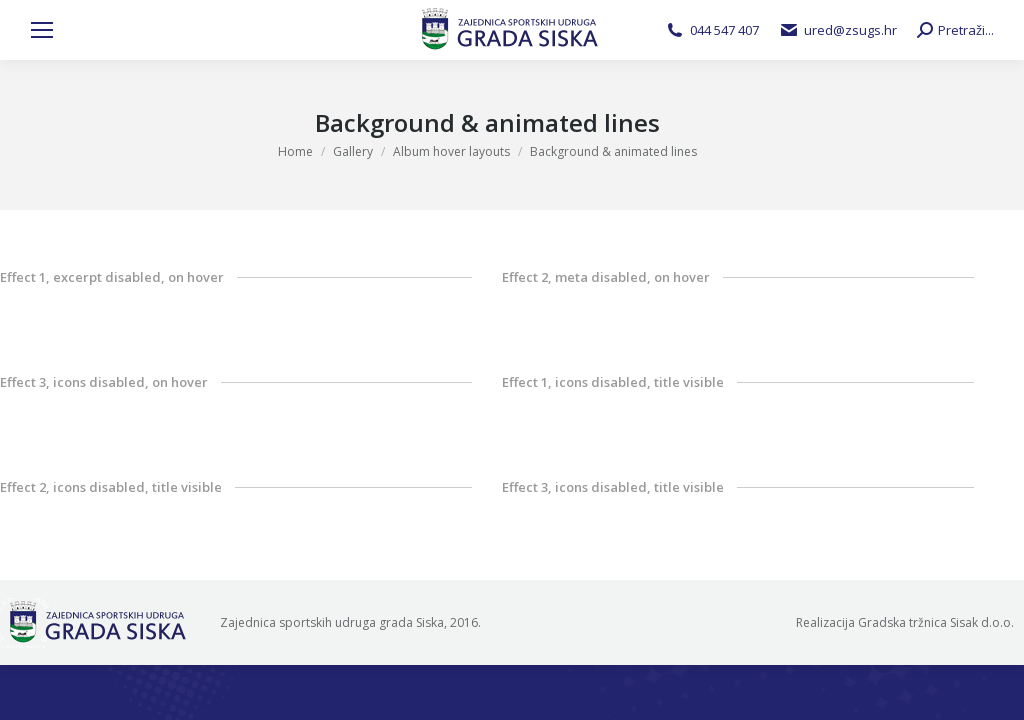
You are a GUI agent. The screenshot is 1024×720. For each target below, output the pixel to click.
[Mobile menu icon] (42, 30)
